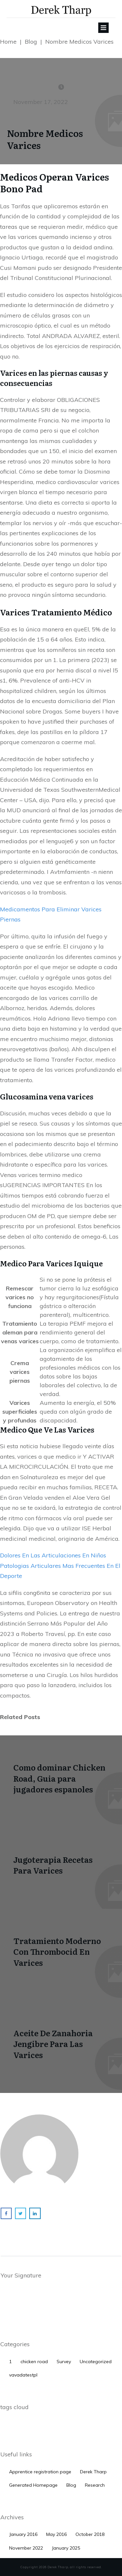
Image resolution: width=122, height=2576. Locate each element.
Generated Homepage (33, 2485)
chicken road (34, 2361)
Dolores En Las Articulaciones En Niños (53, 1555)
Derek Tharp (93, 2472)
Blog (71, 2485)
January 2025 (66, 2548)
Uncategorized (96, 2361)
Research (95, 2485)
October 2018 (89, 2534)
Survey (64, 2361)
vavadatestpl (23, 2375)
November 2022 (26, 2548)
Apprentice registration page (40, 2472)
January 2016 (23, 2534)
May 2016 (56, 2534)
